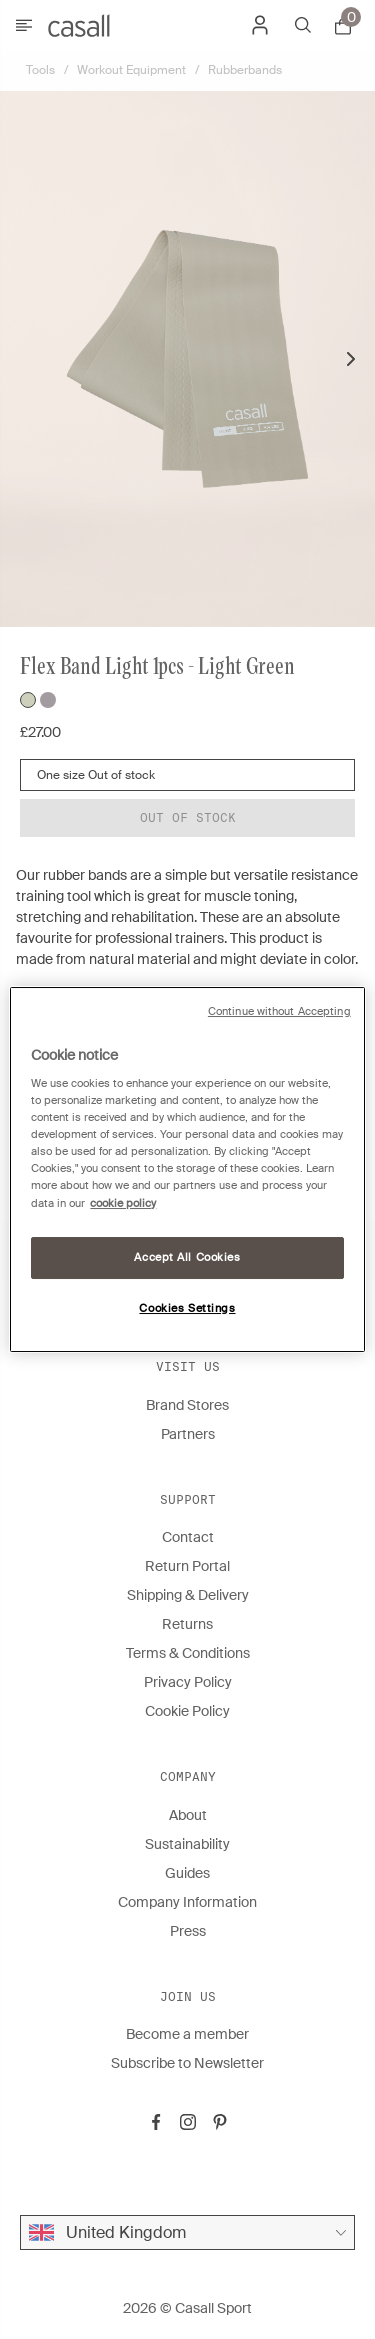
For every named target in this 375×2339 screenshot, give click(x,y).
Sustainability (187, 1844)
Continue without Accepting (279, 1011)
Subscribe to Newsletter (187, 2063)
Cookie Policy (187, 1711)
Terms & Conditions (188, 1653)
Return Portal (187, 1566)
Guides (187, 1873)
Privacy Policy (188, 1682)
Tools (40, 70)
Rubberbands (245, 70)
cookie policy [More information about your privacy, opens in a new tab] (123, 1203)
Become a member (187, 2034)
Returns (187, 1624)
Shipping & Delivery (188, 1595)
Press (188, 1931)
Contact (188, 1537)
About (188, 1815)
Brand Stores (187, 1405)
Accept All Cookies (187, 1257)
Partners (188, 1434)
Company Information (187, 1902)
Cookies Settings (187, 1308)
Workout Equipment (131, 70)
